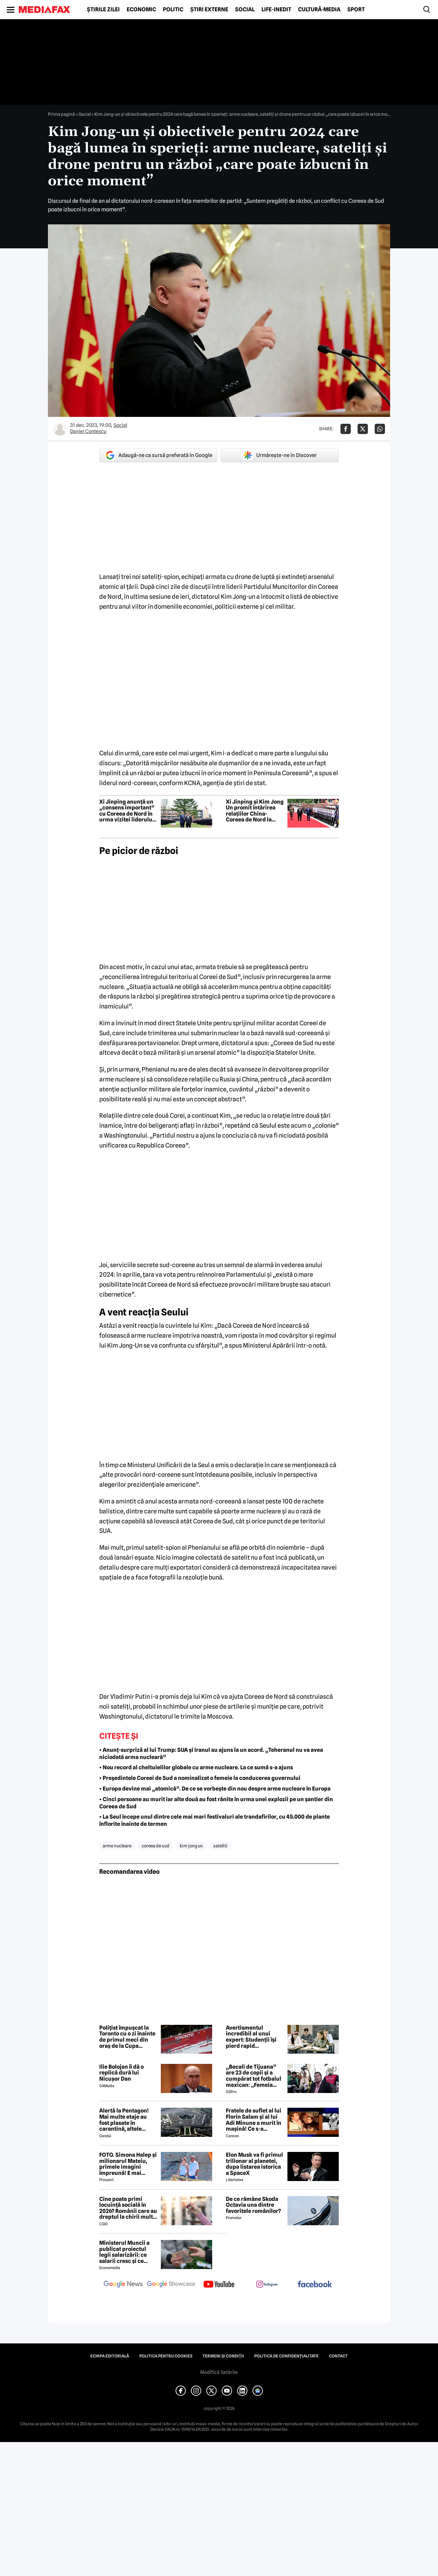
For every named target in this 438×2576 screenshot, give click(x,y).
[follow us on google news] (123, 2285)
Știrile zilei (103, 9)
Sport (356, 9)
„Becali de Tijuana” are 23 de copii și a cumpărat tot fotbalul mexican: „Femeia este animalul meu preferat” (253, 2076)
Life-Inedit (276, 9)
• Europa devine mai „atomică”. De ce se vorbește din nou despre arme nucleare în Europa (215, 1788)
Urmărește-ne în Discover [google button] (280, 455)
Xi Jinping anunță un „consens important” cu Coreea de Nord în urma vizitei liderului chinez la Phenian (126, 811)
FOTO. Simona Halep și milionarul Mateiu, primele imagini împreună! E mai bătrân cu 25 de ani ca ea (128, 2164)
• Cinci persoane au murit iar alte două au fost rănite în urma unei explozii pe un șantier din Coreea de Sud (216, 1803)
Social (245, 9)
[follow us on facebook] (315, 2285)
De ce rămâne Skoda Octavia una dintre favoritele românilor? (253, 2205)
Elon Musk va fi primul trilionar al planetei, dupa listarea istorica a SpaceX (254, 2164)
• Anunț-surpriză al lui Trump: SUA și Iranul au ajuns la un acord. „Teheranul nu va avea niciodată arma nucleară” (211, 1753)
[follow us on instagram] (267, 2285)
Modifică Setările (219, 2372)
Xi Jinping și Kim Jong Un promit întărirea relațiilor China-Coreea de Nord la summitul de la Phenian (255, 811)
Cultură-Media (319, 9)
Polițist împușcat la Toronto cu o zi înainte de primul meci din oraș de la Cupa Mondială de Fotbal (127, 2037)
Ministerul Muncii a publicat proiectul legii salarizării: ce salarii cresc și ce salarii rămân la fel (124, 2252)
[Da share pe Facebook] (345, 429)
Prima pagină (61, 114)
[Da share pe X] (363, 429)
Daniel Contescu (88, 431)
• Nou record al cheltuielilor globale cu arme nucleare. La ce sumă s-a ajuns (196, 1767)
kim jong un (191, 1845)
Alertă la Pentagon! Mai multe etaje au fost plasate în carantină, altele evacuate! (124, 2120)
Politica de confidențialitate (286, 2356)
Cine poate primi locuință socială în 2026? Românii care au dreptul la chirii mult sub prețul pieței (128, 2208)
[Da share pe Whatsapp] (380, 429)
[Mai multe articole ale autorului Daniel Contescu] (60, 429)
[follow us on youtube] (219, 2285)
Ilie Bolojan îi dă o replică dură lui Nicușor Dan (121, 2073)
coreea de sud (155, 1845)
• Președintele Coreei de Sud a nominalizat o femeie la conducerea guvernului (199, 1778)
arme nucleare (117, 1845)
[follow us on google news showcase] (171, 2285)
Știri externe (209, 9)
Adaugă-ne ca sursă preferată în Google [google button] (158, 455)
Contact (338, 2356)
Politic (173, 9)
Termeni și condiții (223, 2356)
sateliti (220, 1845)
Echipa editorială (109, 2356)
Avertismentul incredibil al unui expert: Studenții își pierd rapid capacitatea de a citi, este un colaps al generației (252, 2037)
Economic (141, 9)
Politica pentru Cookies (165, 2356)
